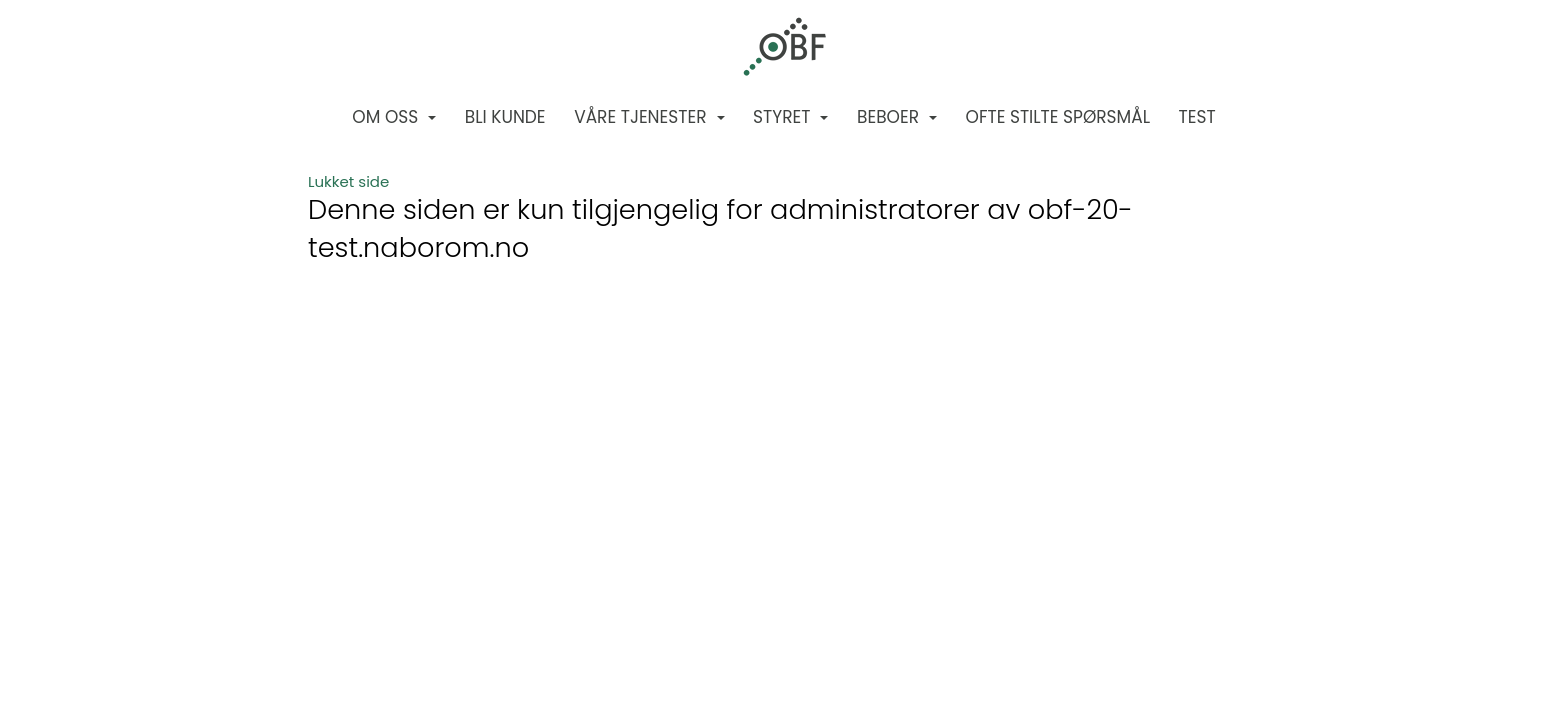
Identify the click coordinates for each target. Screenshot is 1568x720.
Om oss (394, 117)
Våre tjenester (649, 117)
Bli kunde (505, 117)
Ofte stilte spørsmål (1058, 117)
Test (1197, 117)
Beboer (897, 117)
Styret (790, 117)
